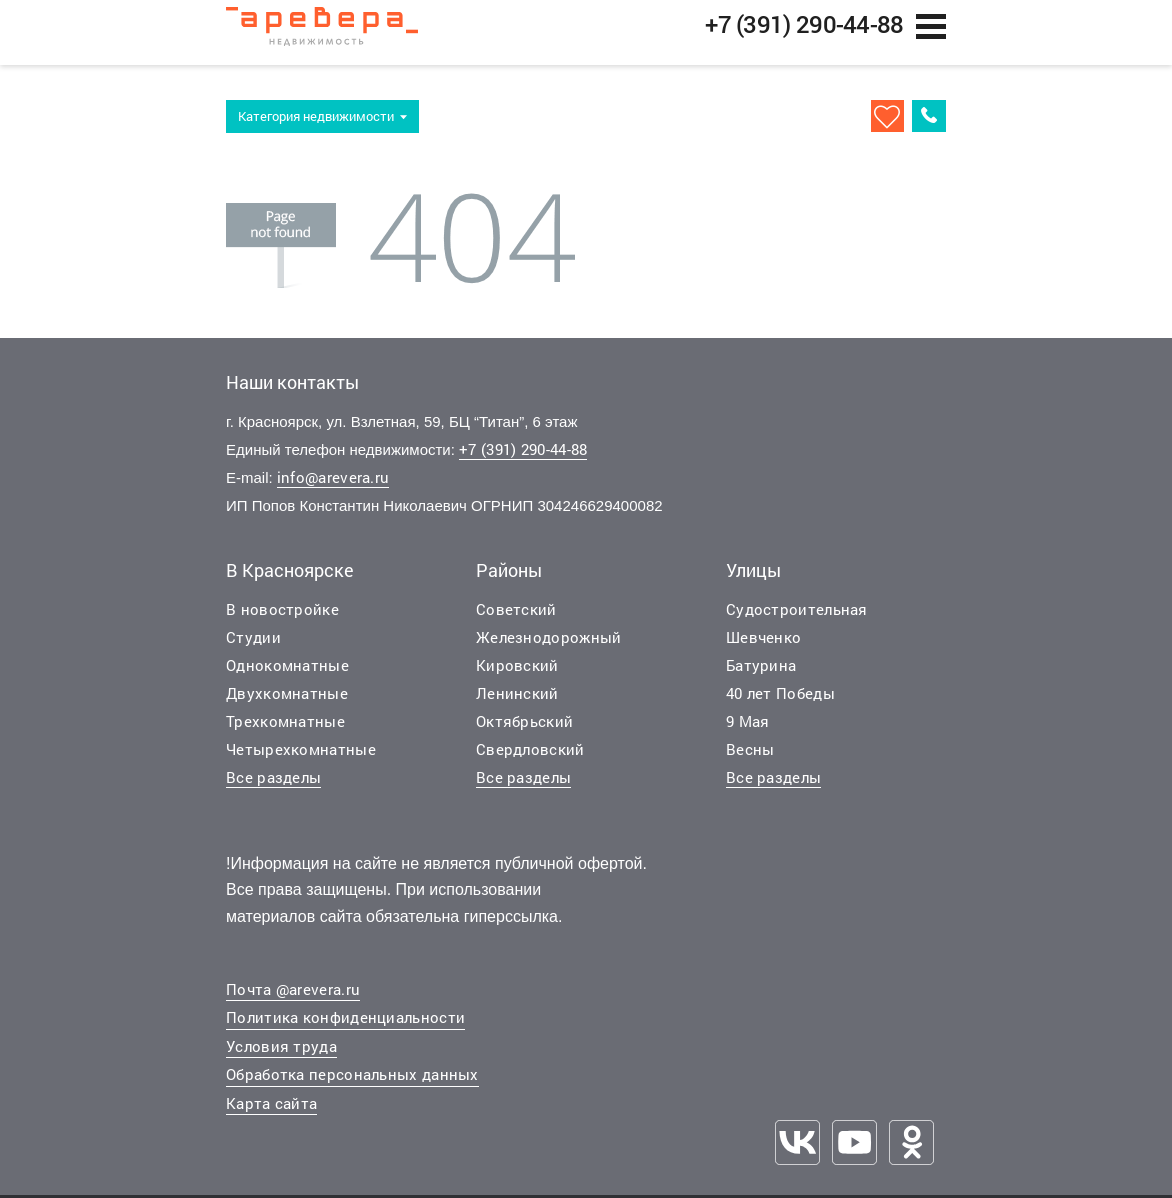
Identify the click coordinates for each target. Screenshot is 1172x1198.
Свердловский (530, 759)
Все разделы (273, 787)
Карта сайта (271, 1114)
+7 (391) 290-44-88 (523, 460)
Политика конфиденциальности (345, 1028)
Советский (516, 619)
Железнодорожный (549, 647)
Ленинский (517, 703)
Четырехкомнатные (301, 759)
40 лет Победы (780, 703)
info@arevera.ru (333, 488)
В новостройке (282, 619)
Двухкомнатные (287, 703)
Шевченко (763, 647)
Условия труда (281, 1057)
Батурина (761, 675)
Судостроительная (797, 619)
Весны (750, 759)
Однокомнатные (287, 675)
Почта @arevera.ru (293, 1000)
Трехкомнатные (285, 731)
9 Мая (748, 731)
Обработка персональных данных (352, 1085)
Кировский (517, 675)
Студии (253, 647)
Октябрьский (524, 731)
